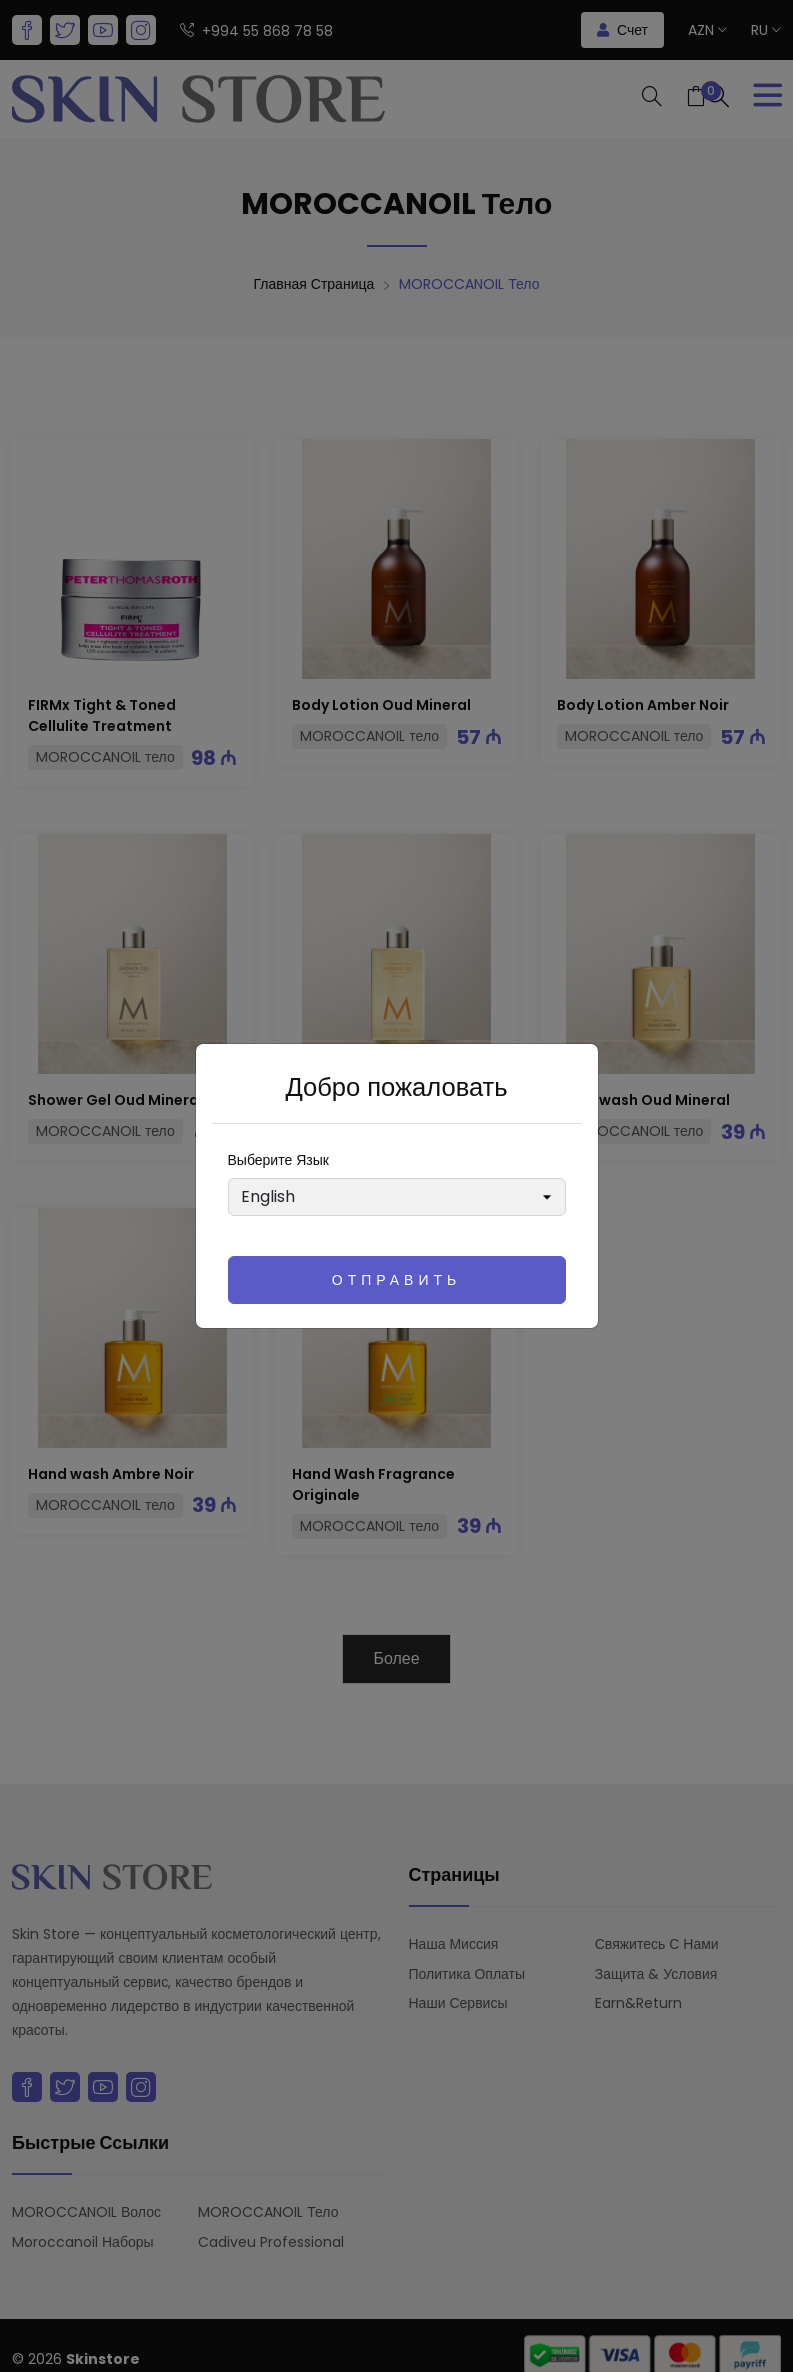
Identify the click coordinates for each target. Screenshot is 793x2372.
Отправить (396, 1280)
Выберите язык (278, 1160)
